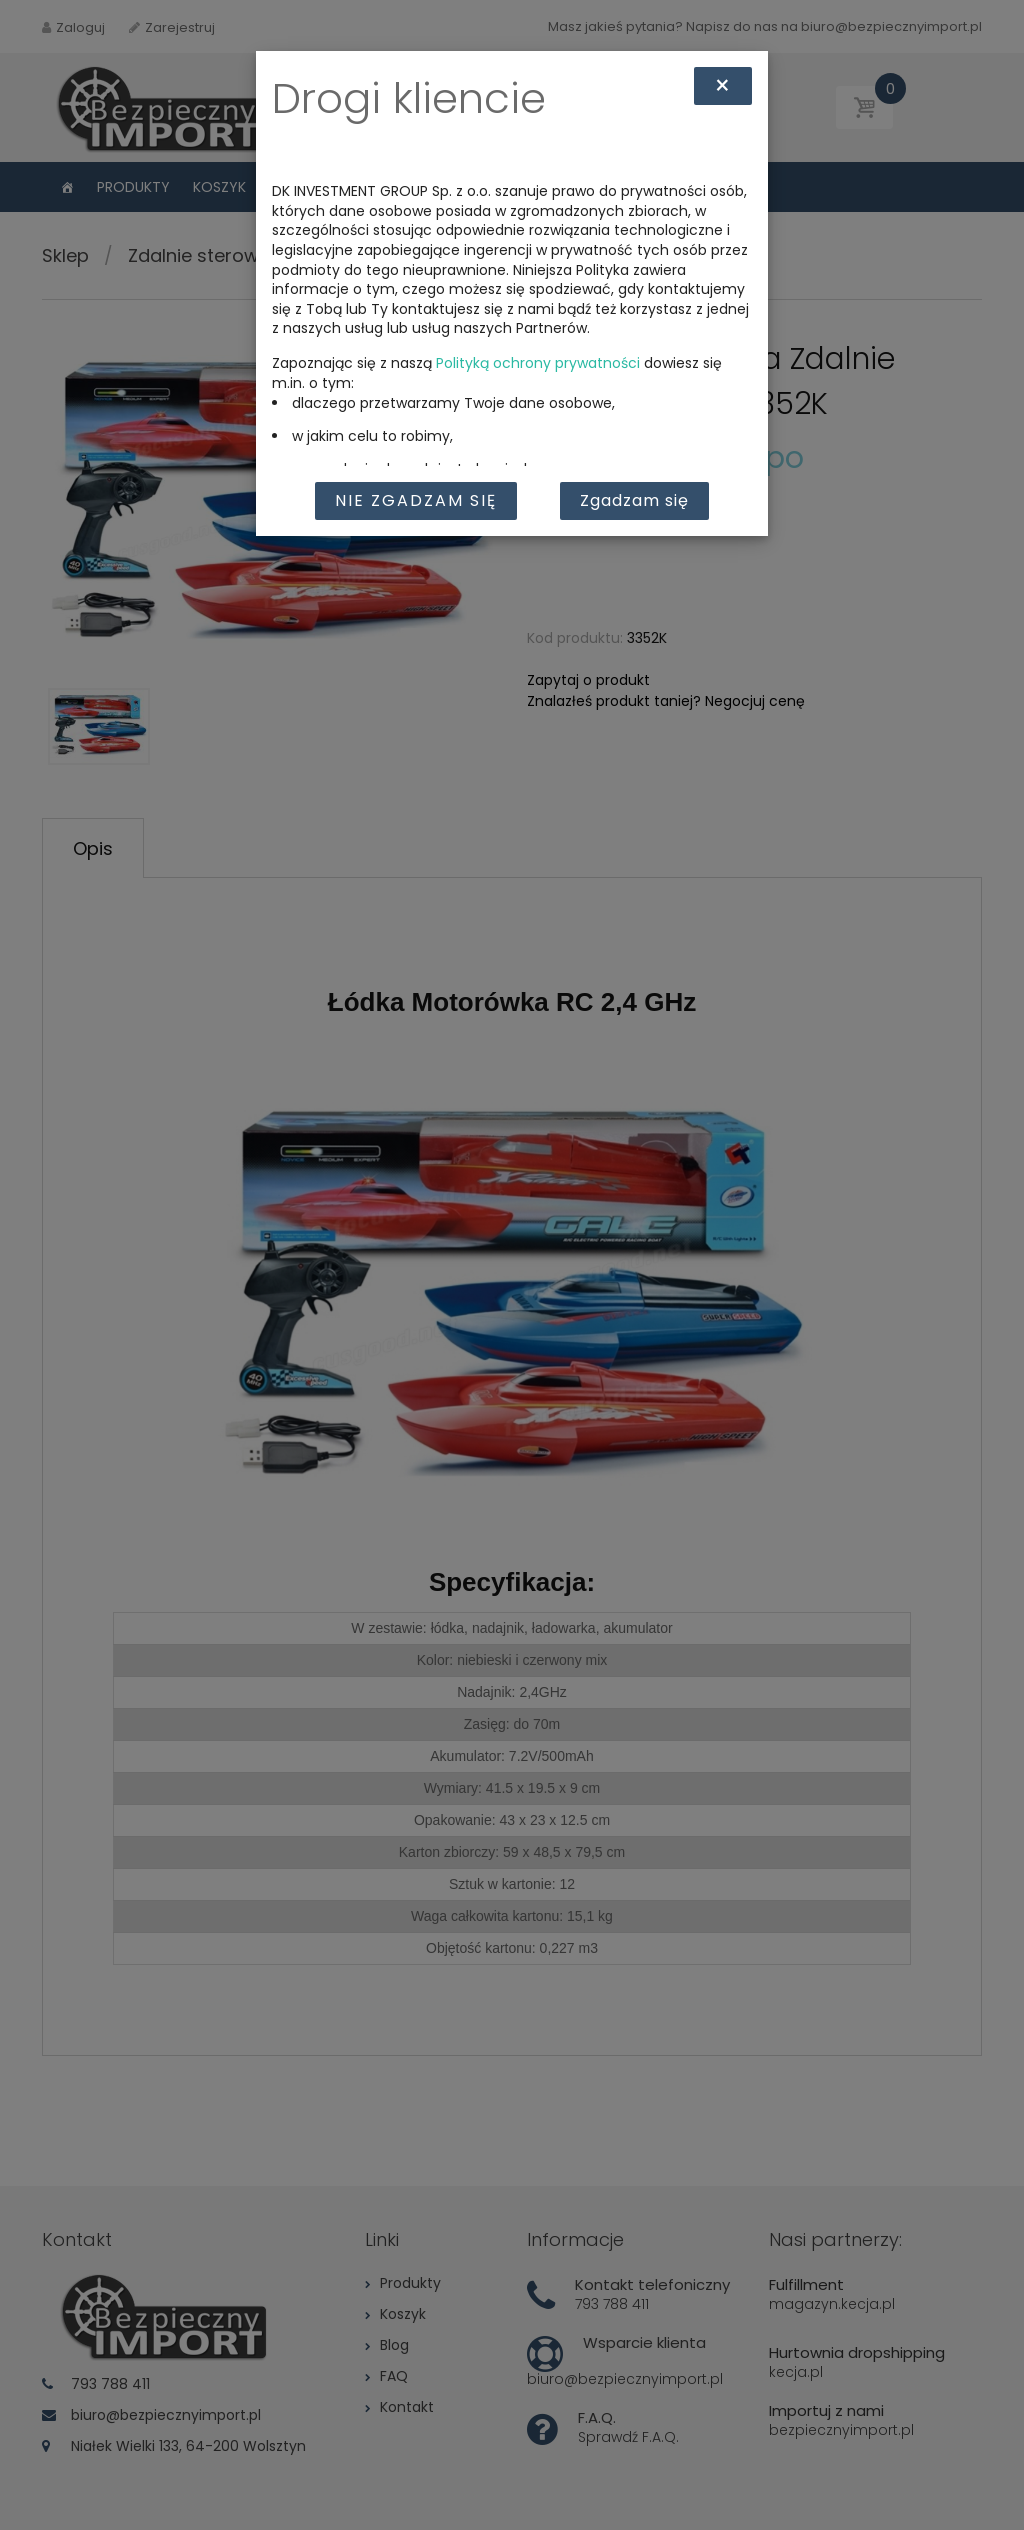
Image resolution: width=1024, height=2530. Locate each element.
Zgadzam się (634, 500)
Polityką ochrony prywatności (538, 363)
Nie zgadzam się (416, 500)
